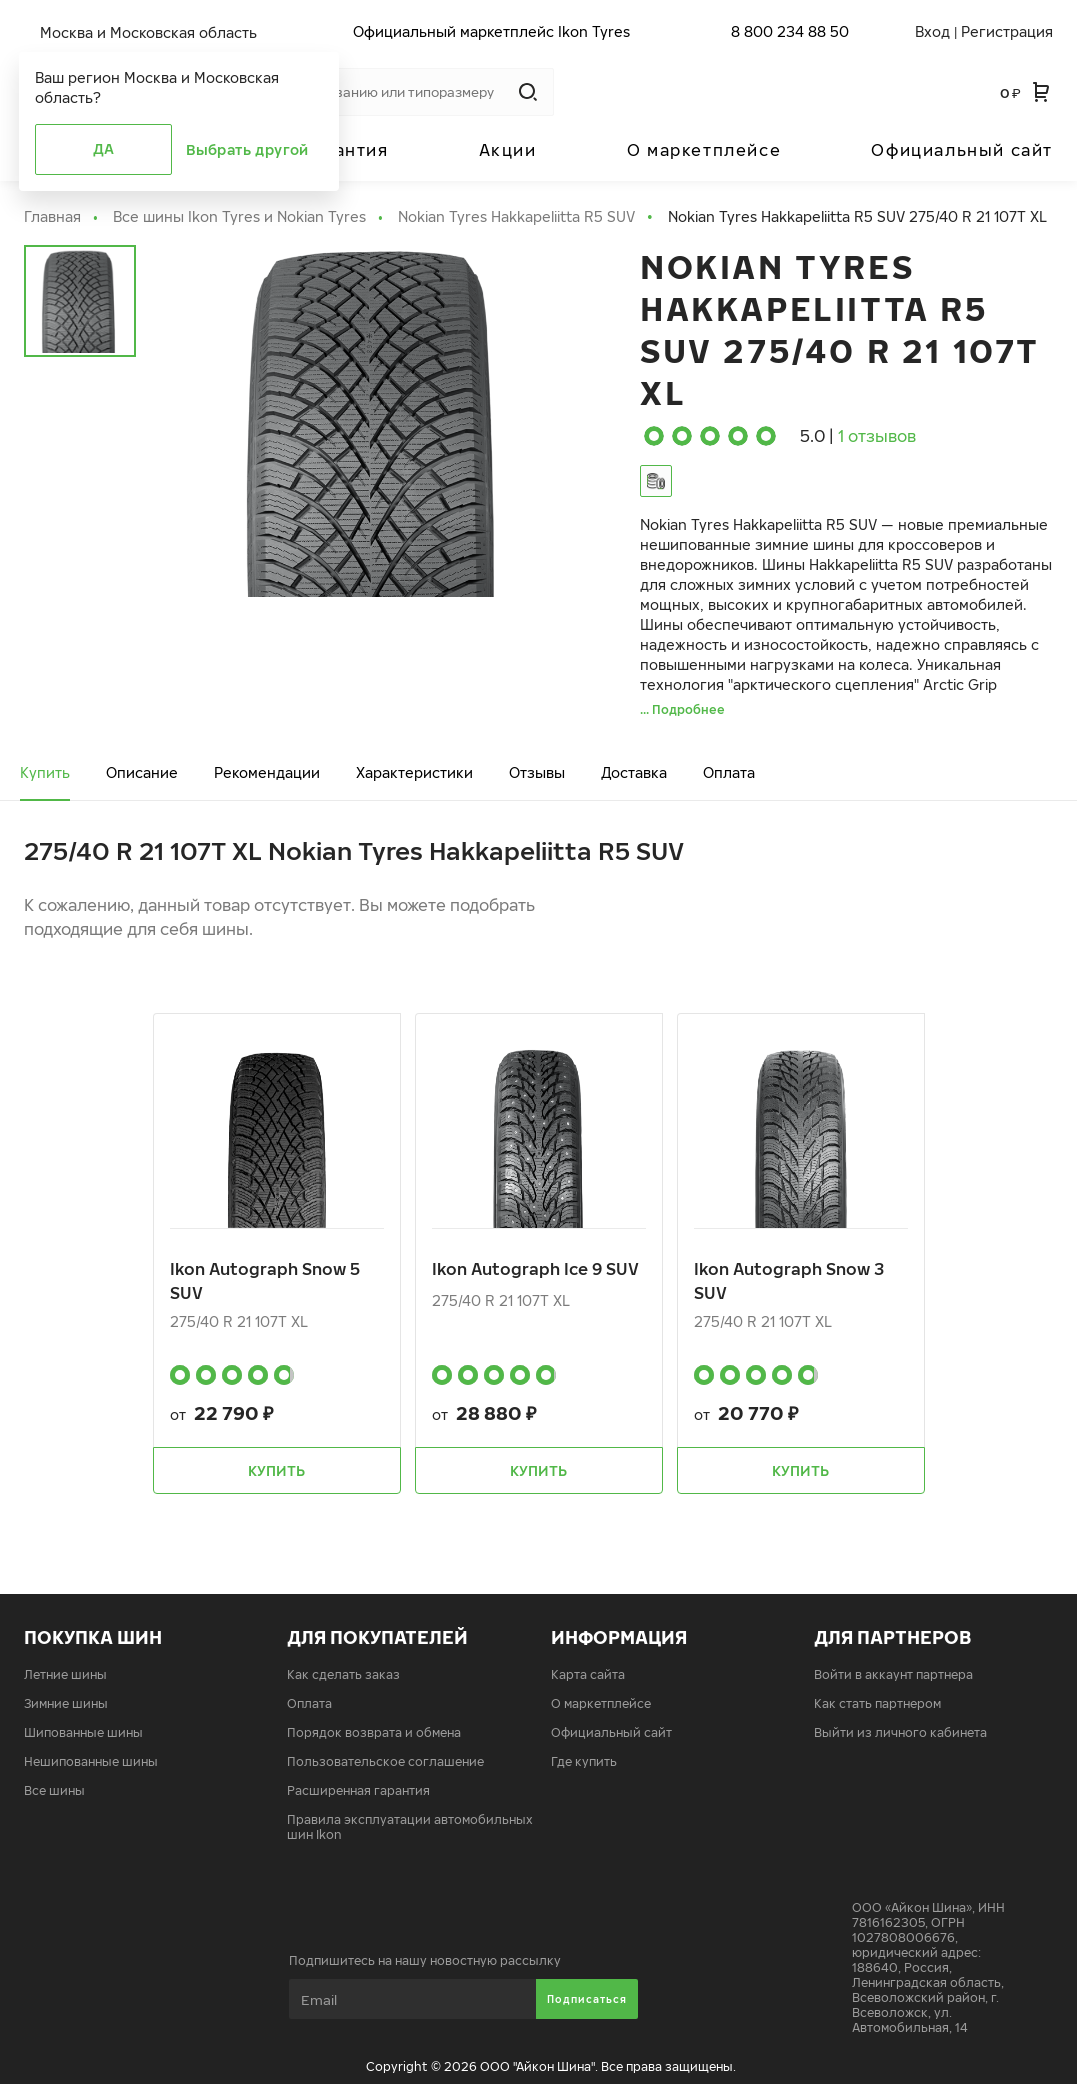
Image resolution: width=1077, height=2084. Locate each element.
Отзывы (537, 772)
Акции (508, 150)
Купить (45, 772)
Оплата (729, 772)
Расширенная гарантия (358, 1790)
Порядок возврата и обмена (374, 1732)
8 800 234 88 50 (790, 31)
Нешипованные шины (91, 1761)
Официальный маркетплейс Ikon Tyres (491, 31)
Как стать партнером (877, 1703)
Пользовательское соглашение (385, 1761)
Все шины (54, 1790)
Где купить (584, 1761)
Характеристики (414, 772)
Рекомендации (267, 772)
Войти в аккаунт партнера (893, 1674)
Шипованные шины (83, 1732)
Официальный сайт (962, 150)
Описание (142, 772)
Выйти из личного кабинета (900, 1732)
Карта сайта (588, 1674)
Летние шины (65, 1674)
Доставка (634, 772)
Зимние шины (66, 1703)
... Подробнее (682, 709)
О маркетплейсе (704, 150)
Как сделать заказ (343, 1674)
